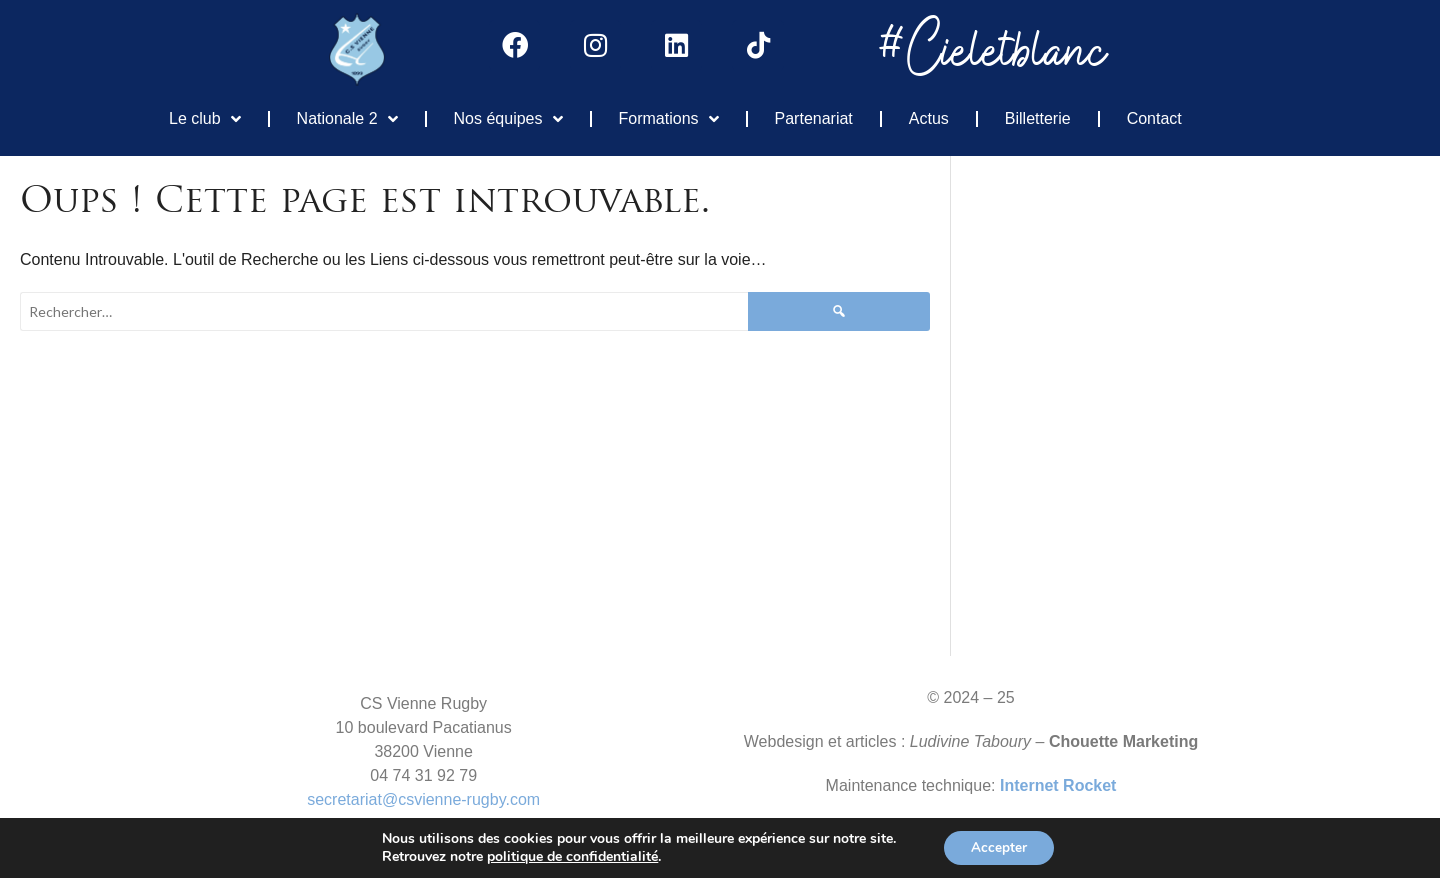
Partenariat (814, 117)
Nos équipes (508, 118)
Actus (929, 117)
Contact (1154, 117)
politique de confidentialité (569, 856)
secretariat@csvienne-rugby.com (423, 798)
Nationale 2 (347, 118)
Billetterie (1038, 117)
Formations (669, 118)
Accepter (999, 846)
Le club (205, 118)
